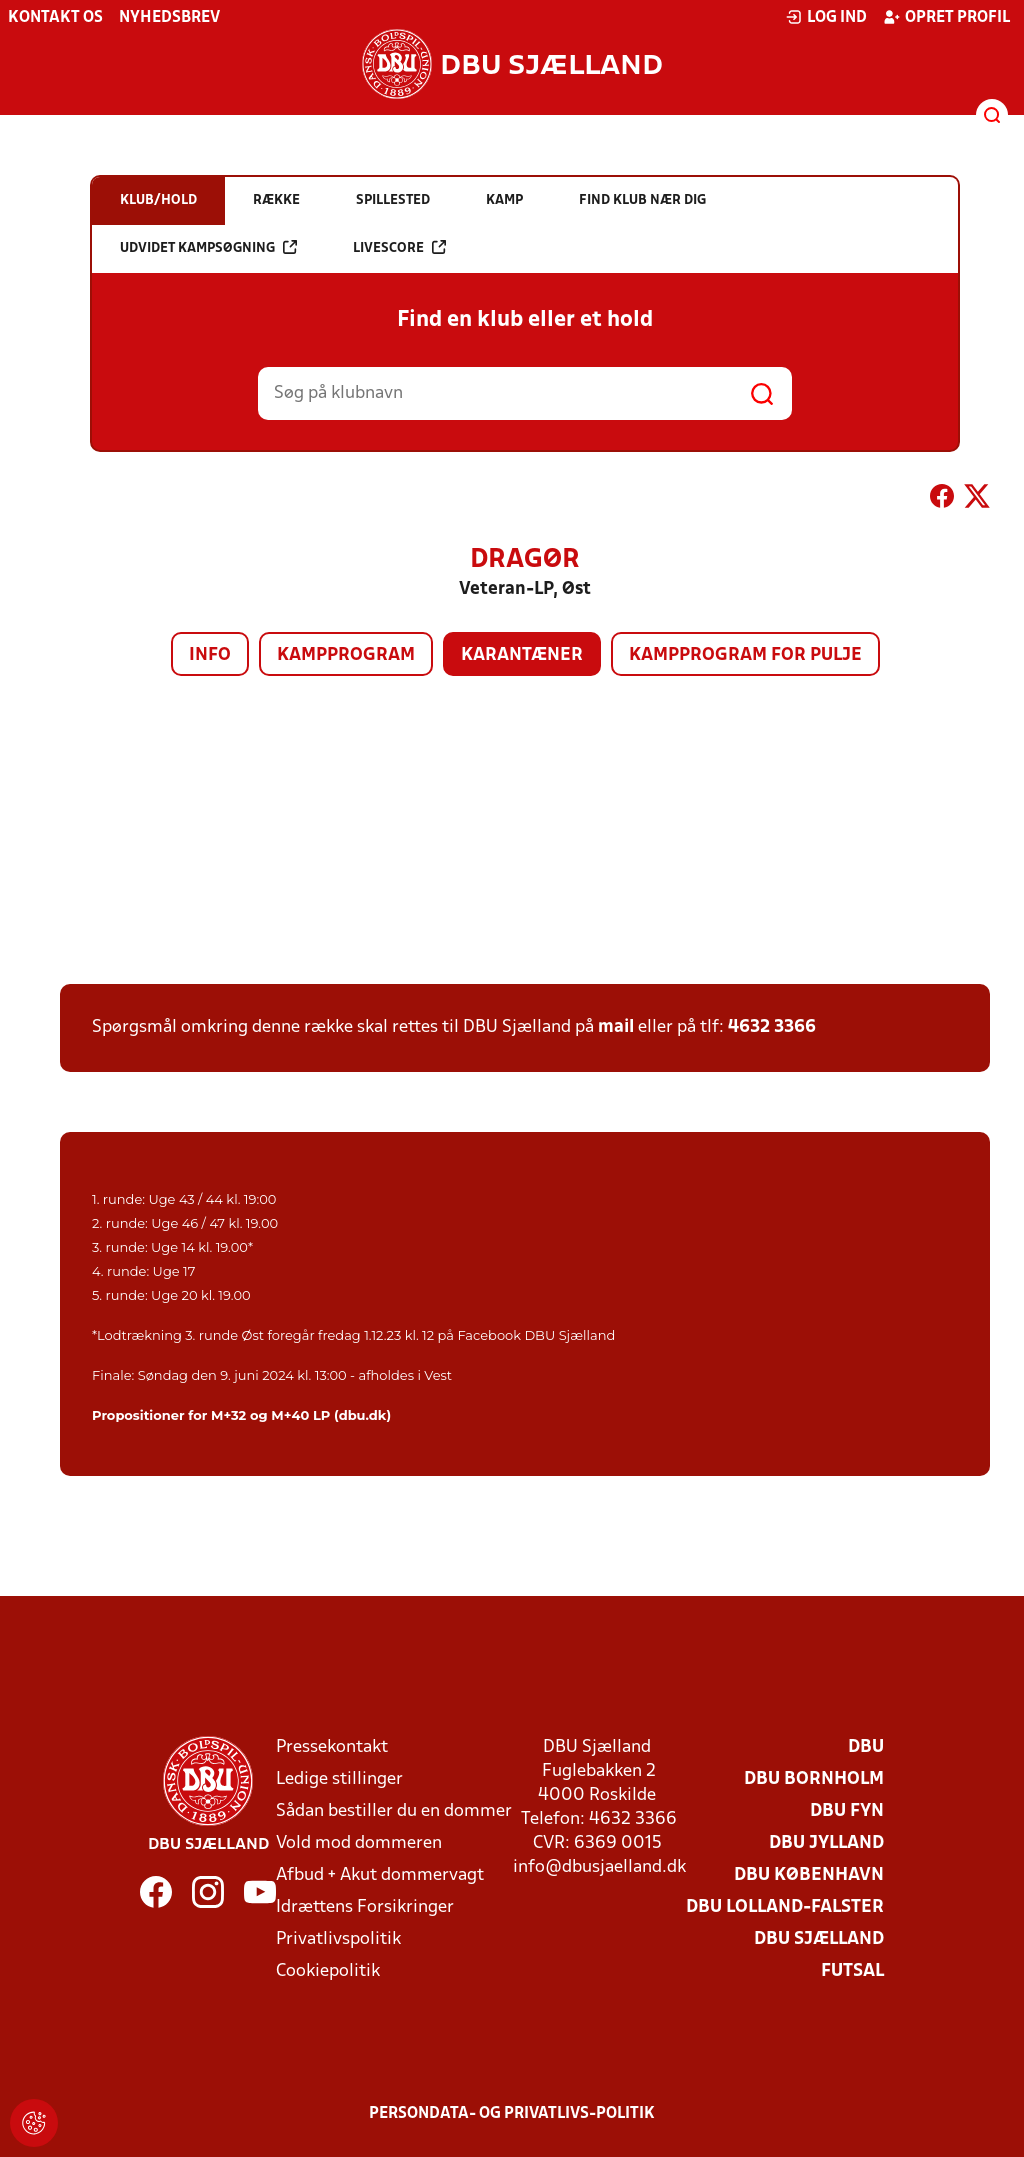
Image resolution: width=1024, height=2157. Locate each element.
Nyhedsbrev (169, 18)
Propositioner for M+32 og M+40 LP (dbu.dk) (241, 1415)
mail (616, 1027)
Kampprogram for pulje (745, 655)
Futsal (852, 1971)
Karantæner (522, 655)
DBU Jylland (826, 1843)
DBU (866, 1747)
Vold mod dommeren (359, 1843)
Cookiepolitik (328, 1971)
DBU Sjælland (819, 1939)
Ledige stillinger (339, 1779)
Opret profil (946, 17)
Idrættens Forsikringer (365, 1907)
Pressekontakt (332, 1747)
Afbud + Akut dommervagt (380, 1875)
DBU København (809, 1875)
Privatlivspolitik (338, 1939)
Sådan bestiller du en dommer (394, 1811)
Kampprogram (346, 655)
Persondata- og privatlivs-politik (512, 2114)
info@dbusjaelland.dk (599, 1867)
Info (210, 655)
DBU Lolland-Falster (785, 1907)
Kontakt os (55, 18)
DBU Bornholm (814, 1779)
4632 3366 (772, 1027)
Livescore (399, 247)
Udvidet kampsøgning (208, 247)
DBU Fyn (847, 1811)
